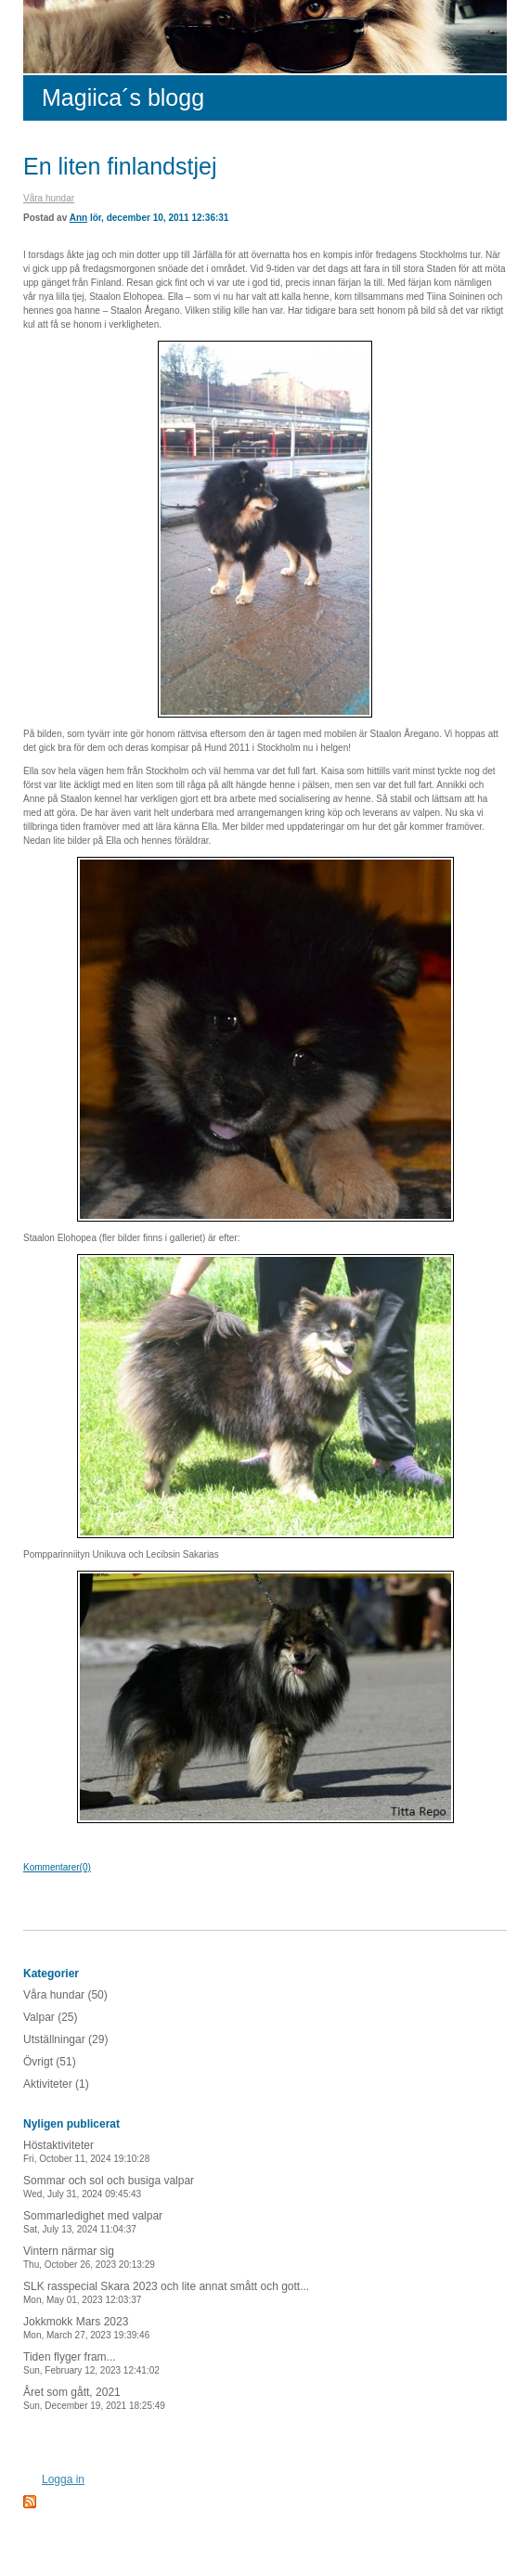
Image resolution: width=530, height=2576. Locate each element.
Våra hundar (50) (65, 1994)
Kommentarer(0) (57, 1867)
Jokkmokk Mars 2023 (86, 2327)
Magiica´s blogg (123, 97)
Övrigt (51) (49, 2061)
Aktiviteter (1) (56, 2084)
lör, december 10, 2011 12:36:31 (159, 218)
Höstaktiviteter (86, 2151)
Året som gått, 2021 (94, 2398)
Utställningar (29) (65, 2039)
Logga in (63, 2479)
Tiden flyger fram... (91, 2362)
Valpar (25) (50, 2017)
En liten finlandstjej (119, 166)
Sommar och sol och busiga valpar (108, 2186)
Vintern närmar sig (89, 2257)
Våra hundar (48, 198)
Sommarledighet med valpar (92, 2221)
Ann (78, 218)
